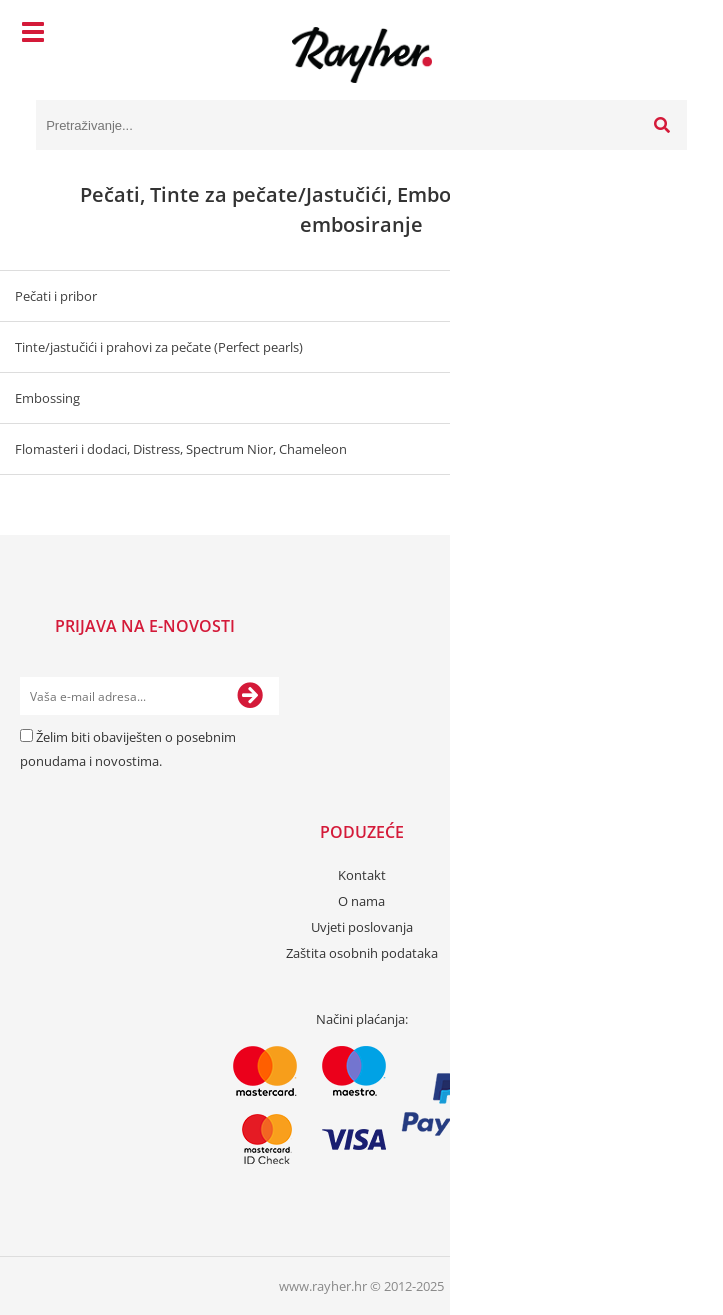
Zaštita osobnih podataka (362, 953)
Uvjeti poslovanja (362, 927)
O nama (361, 901)
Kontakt (362, 875)
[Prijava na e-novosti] (250, 696)
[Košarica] (667, 35)
